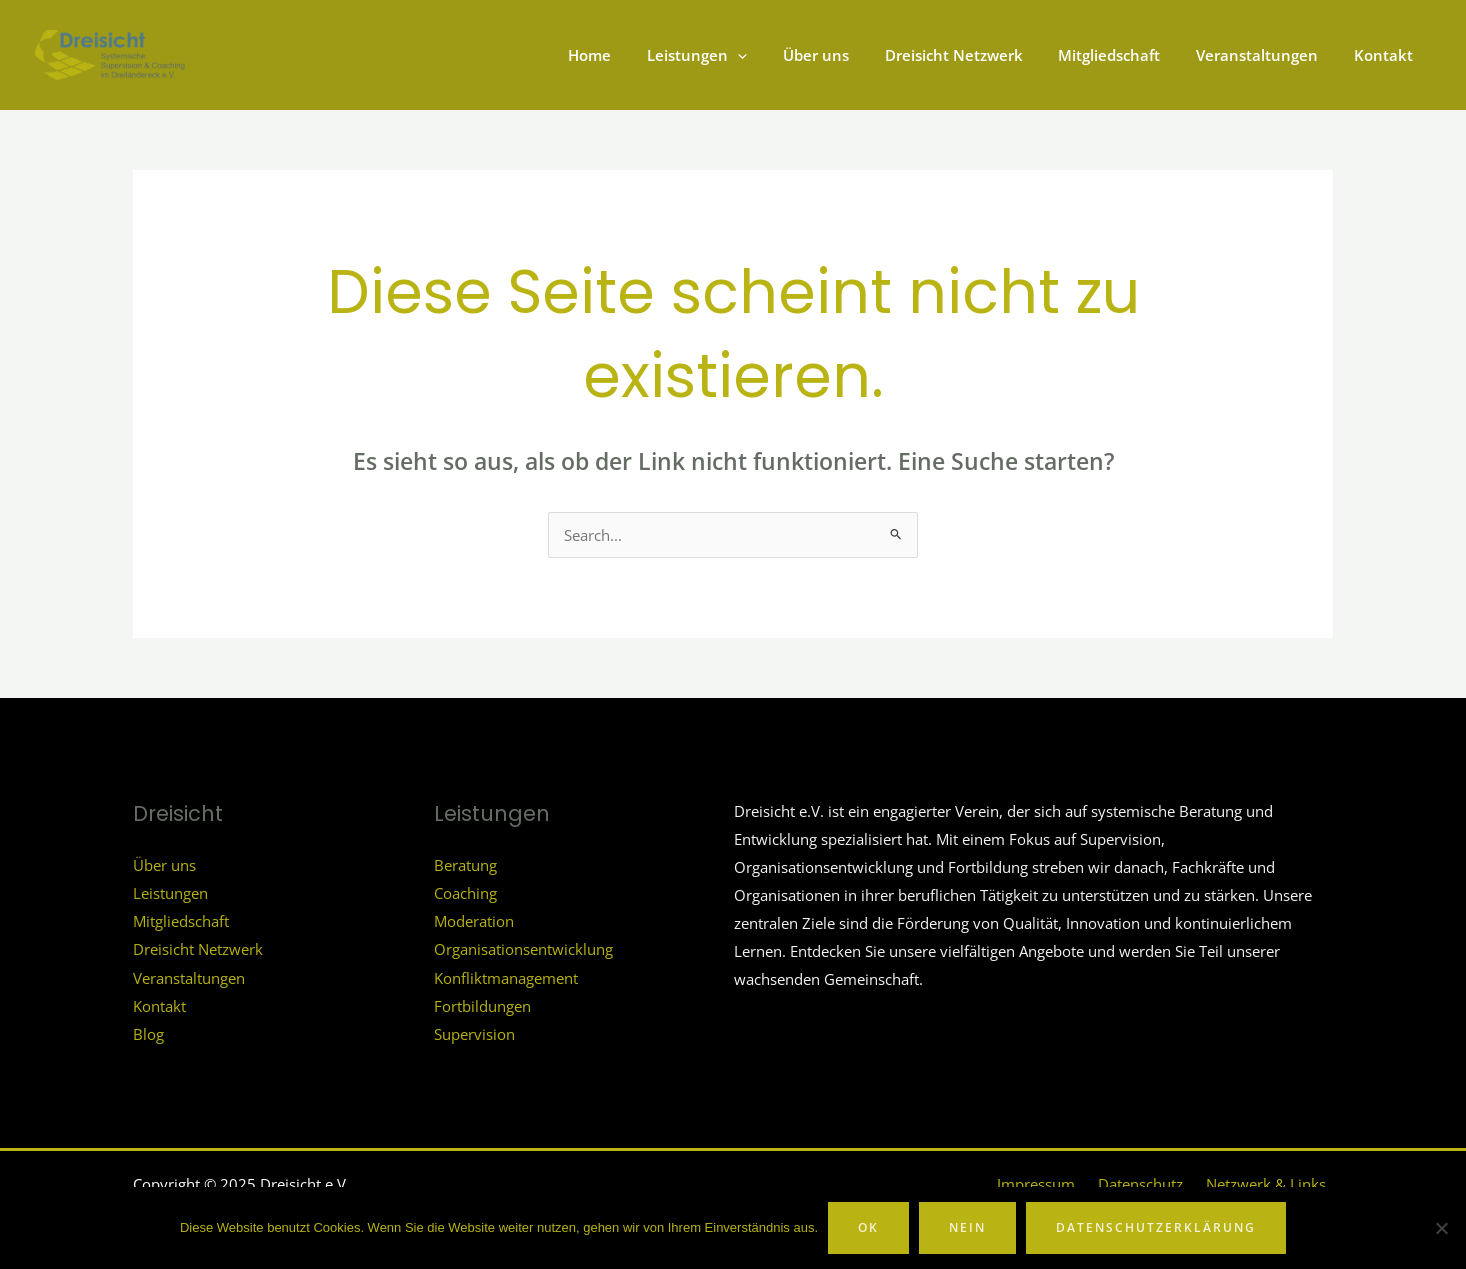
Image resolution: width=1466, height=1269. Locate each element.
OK (868, 1227)
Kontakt (159, 1003)
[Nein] (1441, 1228)
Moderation (474, 920)
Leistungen (170, 892)
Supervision (474, 1031)
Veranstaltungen (189, 975)
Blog (148, 1031)
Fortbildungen (482, 1003)
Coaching (465, 892)
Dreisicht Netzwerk (198, 948)
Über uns (164, 864)
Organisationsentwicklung (523, 948)
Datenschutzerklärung (1156, 1227)
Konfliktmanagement (506, 975)
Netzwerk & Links (1273, 1182)
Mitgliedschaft (181, 920)
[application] (769, 55)
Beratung (465, 864)
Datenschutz (1155, 1182)
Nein (967, 1227)
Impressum (1059, 1182)
